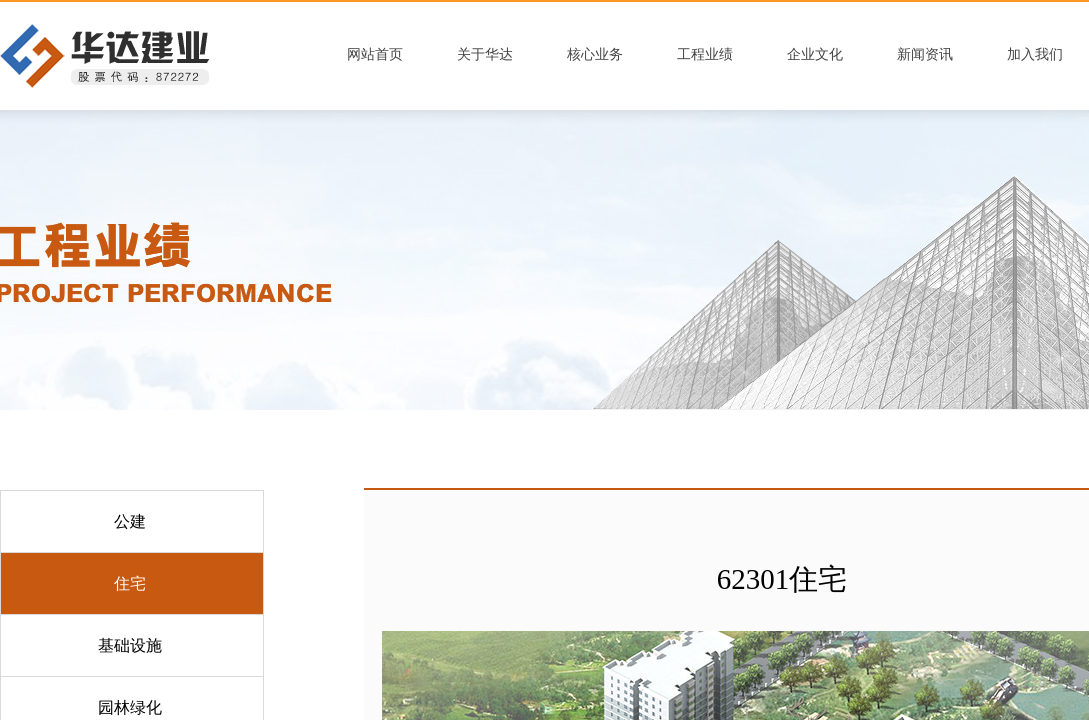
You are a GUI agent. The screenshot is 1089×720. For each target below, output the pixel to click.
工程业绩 (705, 54)
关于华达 (485, 54)
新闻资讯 (925, 54)
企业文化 (815, 54)
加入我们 (1035, 54)
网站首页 (375, 54)
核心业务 (595, 54)
